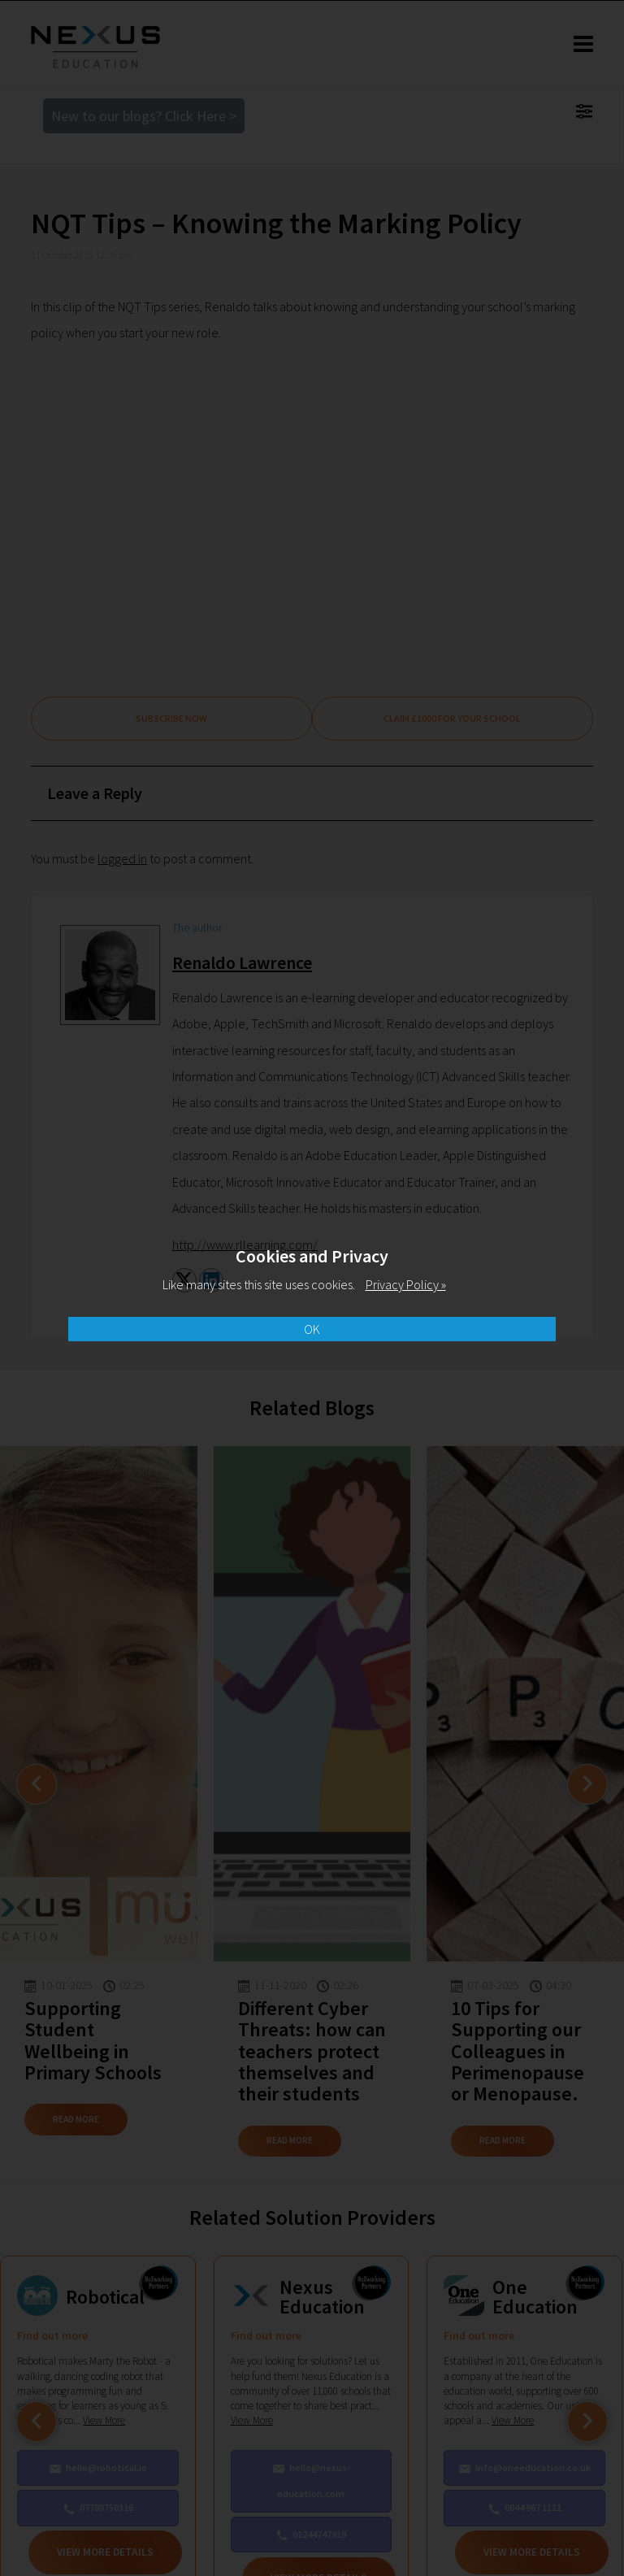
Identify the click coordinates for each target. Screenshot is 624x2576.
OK (312, 1329)
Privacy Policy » (406, 1284)
